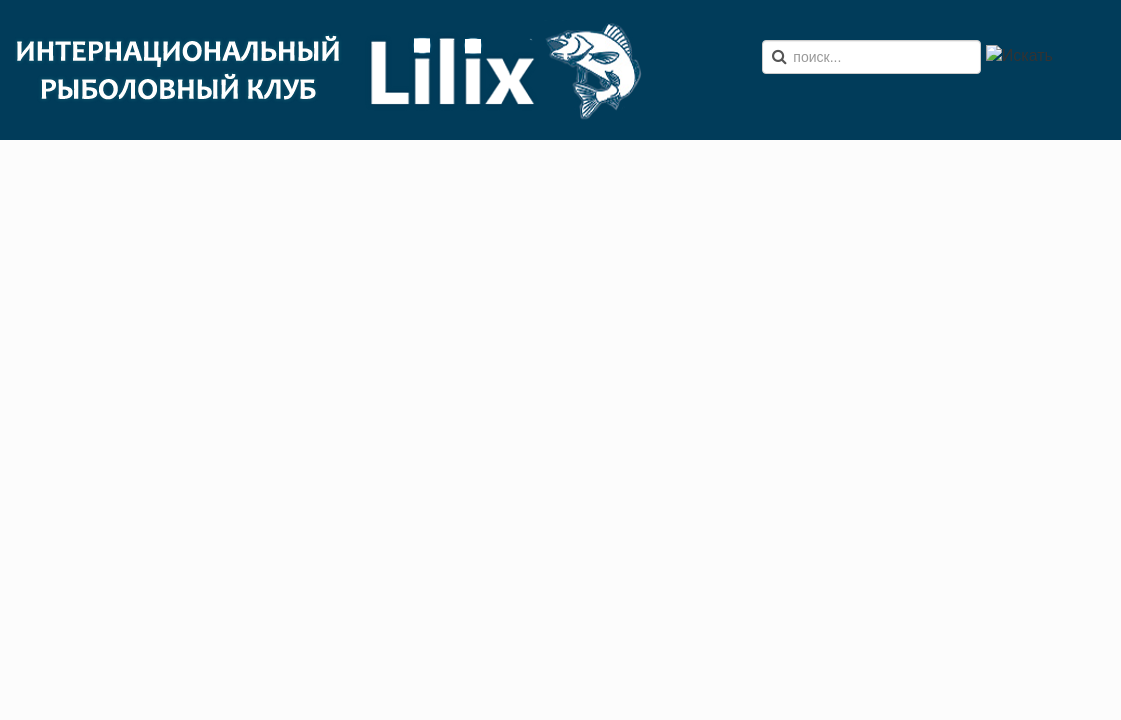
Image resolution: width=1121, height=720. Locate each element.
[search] (871, 57)
